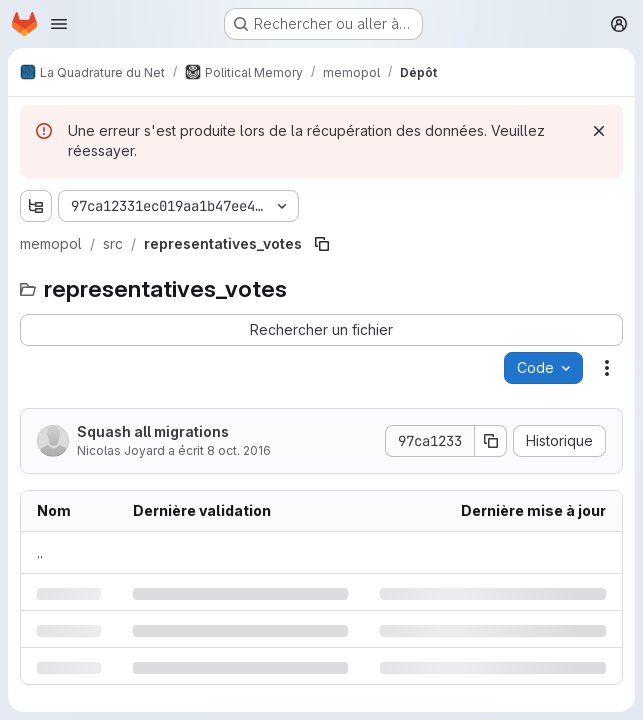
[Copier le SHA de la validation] (491, 441)
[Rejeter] (599, 131)
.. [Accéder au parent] (40, 552)
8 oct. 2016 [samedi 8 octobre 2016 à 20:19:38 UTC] (239, 450)
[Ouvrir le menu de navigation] (59, 24)
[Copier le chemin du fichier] (322, 244)
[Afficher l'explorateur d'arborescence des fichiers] (36, 206)
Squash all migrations (153, 431)
